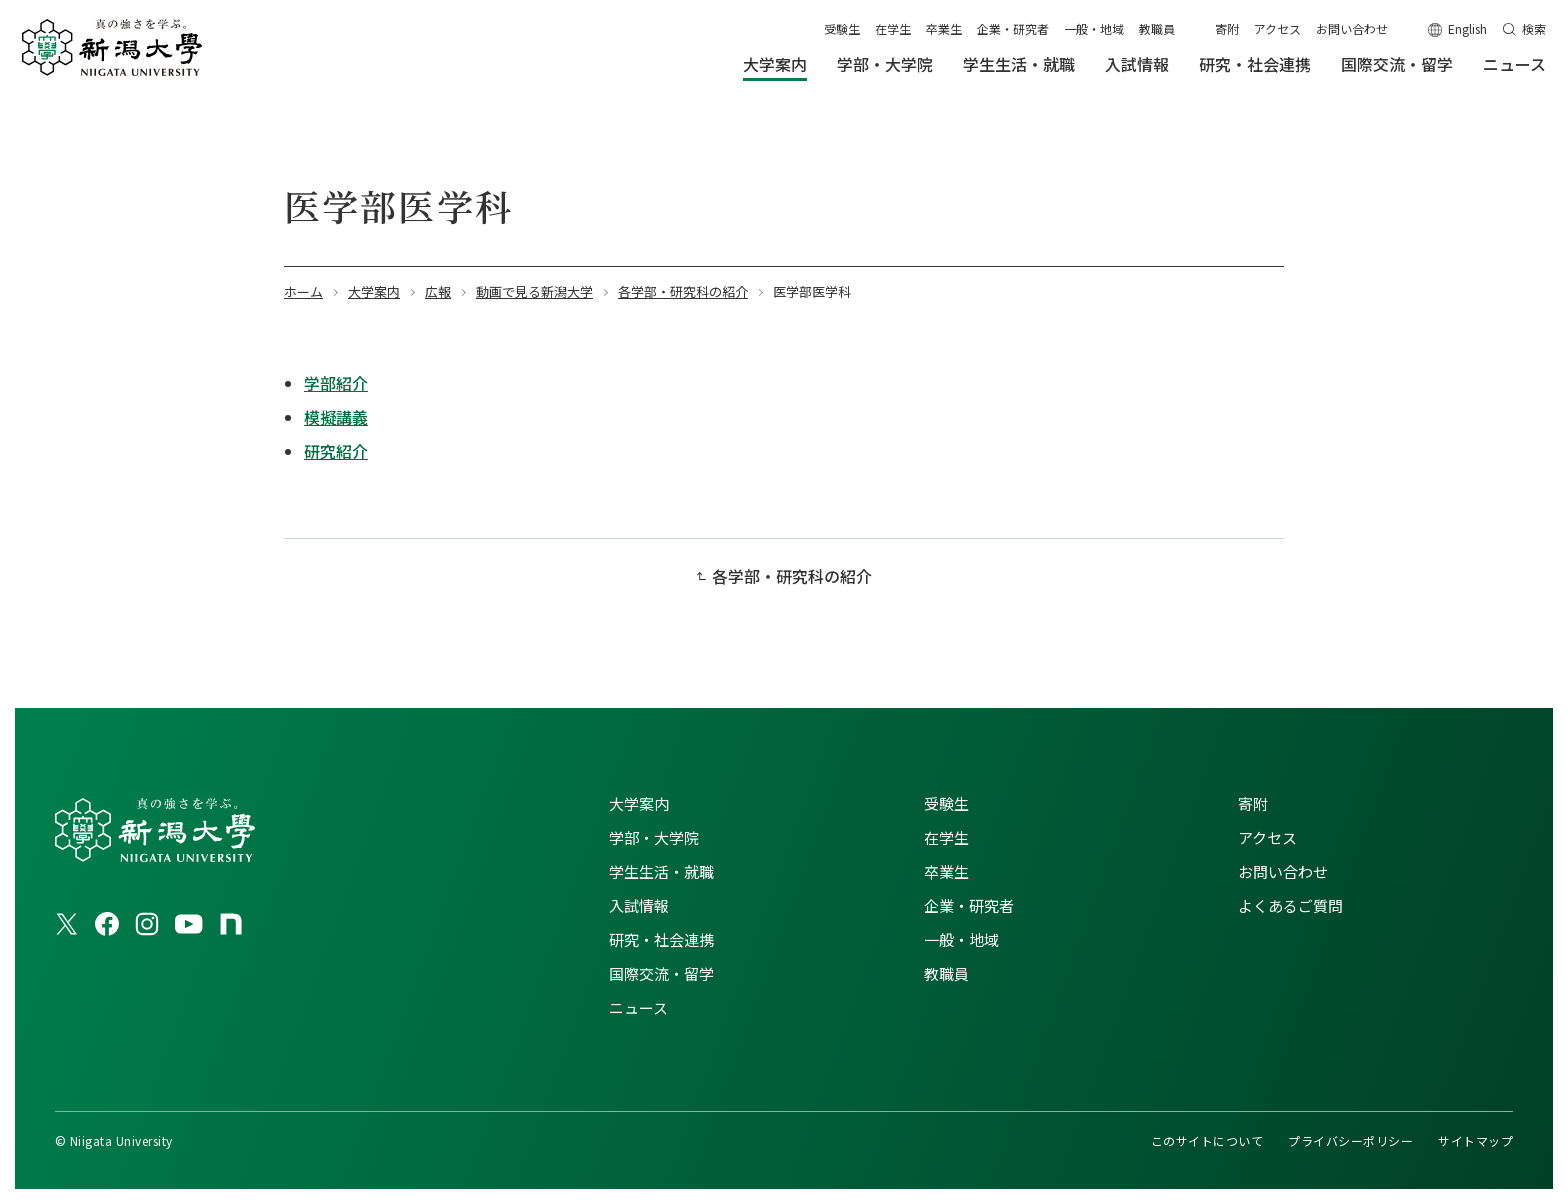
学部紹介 (336, 383)
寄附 (1227, 28)
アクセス (1277, 28)
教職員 (1157, 28)
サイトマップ (1475, 1140)
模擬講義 (336, 417)
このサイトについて (1207, 1140)
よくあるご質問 (1290, 905)
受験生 (842, 28)
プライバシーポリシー (1350, 1140)
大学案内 (639, 803)
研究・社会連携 (661, 939)
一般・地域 (1094, 28)
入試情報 (639, 905)
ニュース (638, 1007)
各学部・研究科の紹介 (792, 576)
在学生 (893, 28)
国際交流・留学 (661, 973)
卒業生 (944, 28)
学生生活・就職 (661, 871)
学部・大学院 (654, 837)
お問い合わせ (1352, 28)
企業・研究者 (1013, 28)
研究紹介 (336, 451)
